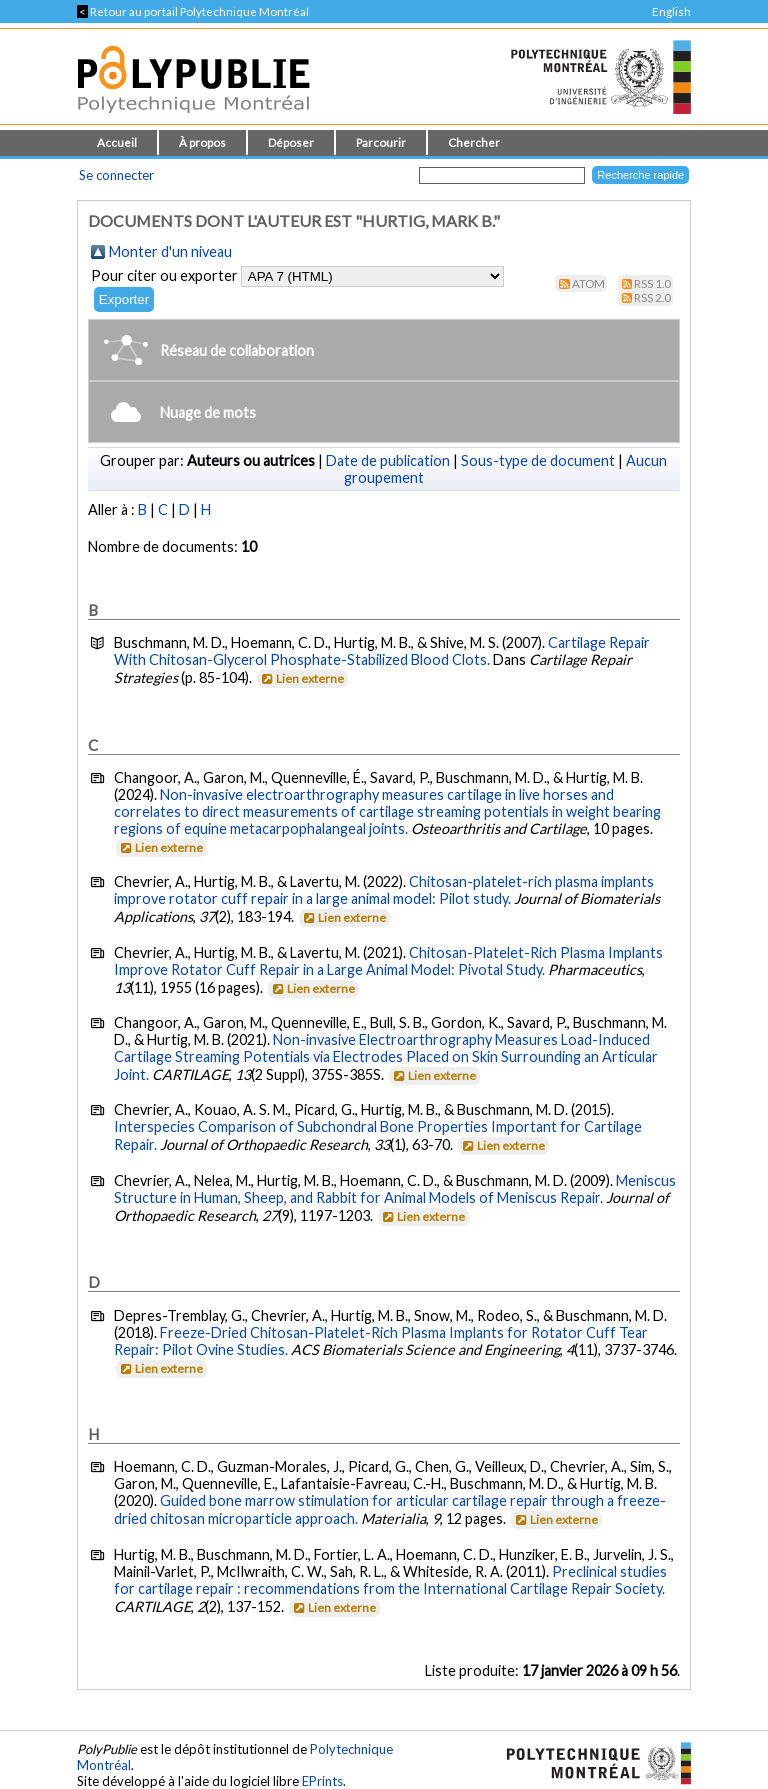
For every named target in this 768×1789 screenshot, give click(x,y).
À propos (202, 142)
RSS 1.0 (652, 283)
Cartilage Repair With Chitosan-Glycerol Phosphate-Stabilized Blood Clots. (382, 651)
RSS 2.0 (652, 297)
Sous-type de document (538, 460)
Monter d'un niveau (170, 251)
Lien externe (301, 678)
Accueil (117, 142)
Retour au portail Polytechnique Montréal (193, 11)
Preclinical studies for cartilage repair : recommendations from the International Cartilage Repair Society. (390, 1580)
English (671, 11)
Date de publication (388, 460)
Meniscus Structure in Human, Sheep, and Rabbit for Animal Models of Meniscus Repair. (395, 1189)
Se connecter (116, 175)
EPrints (322, 1781)
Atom (588, 283)
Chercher (474, 142)
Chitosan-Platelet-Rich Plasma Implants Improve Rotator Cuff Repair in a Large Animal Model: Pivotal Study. (388, 961)
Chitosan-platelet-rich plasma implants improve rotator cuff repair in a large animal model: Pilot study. (384, 890)
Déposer (291, 142)
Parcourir (381, 142)
